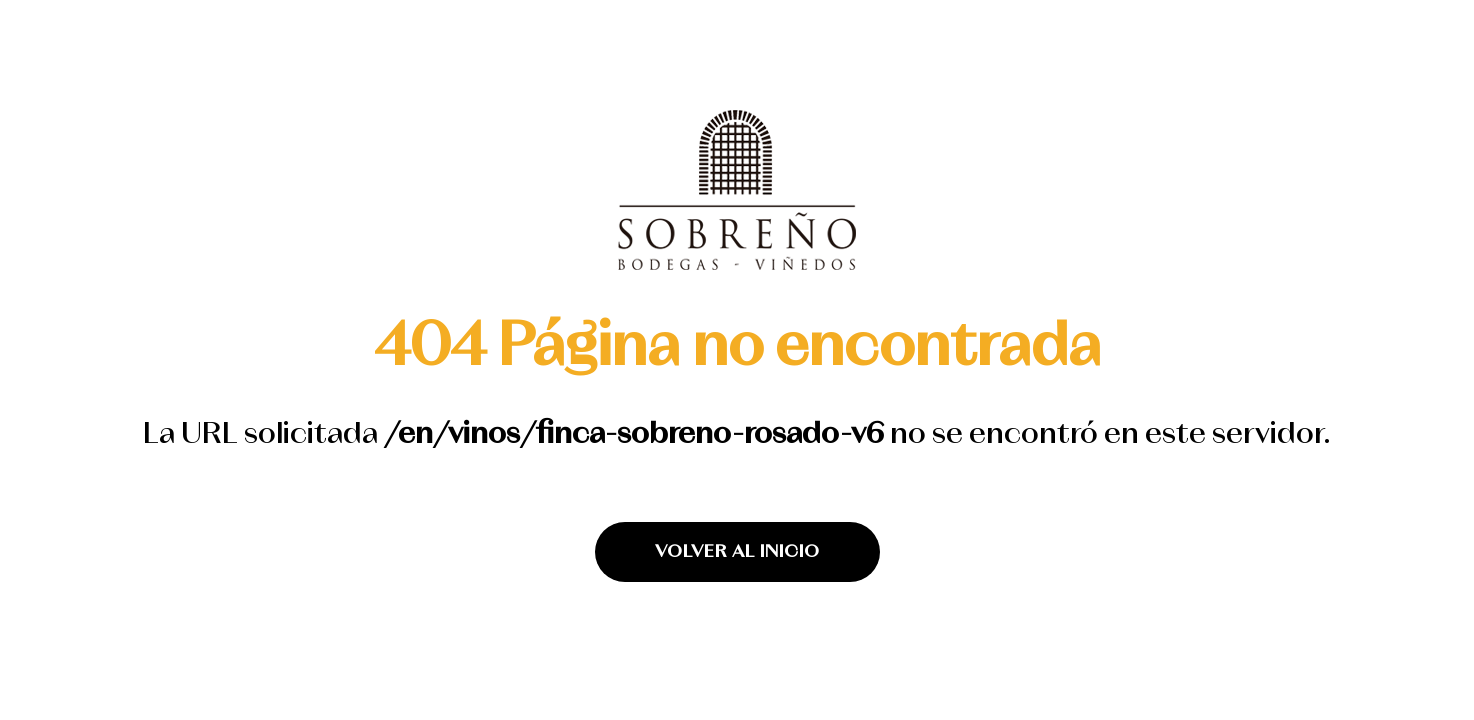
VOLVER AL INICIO (737, 552)
